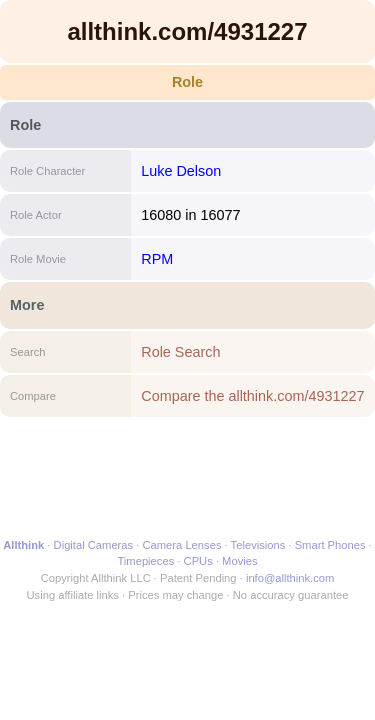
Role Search (180, 352)
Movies (239, 561)
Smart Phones (330, 545)
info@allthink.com (290, 578)
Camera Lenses (182, 545)
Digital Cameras (94, 545)
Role (187, 82)
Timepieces (145, 561)
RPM (157, 259)
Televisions (258, 545)
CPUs (198, 561)
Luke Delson (181, 171)
